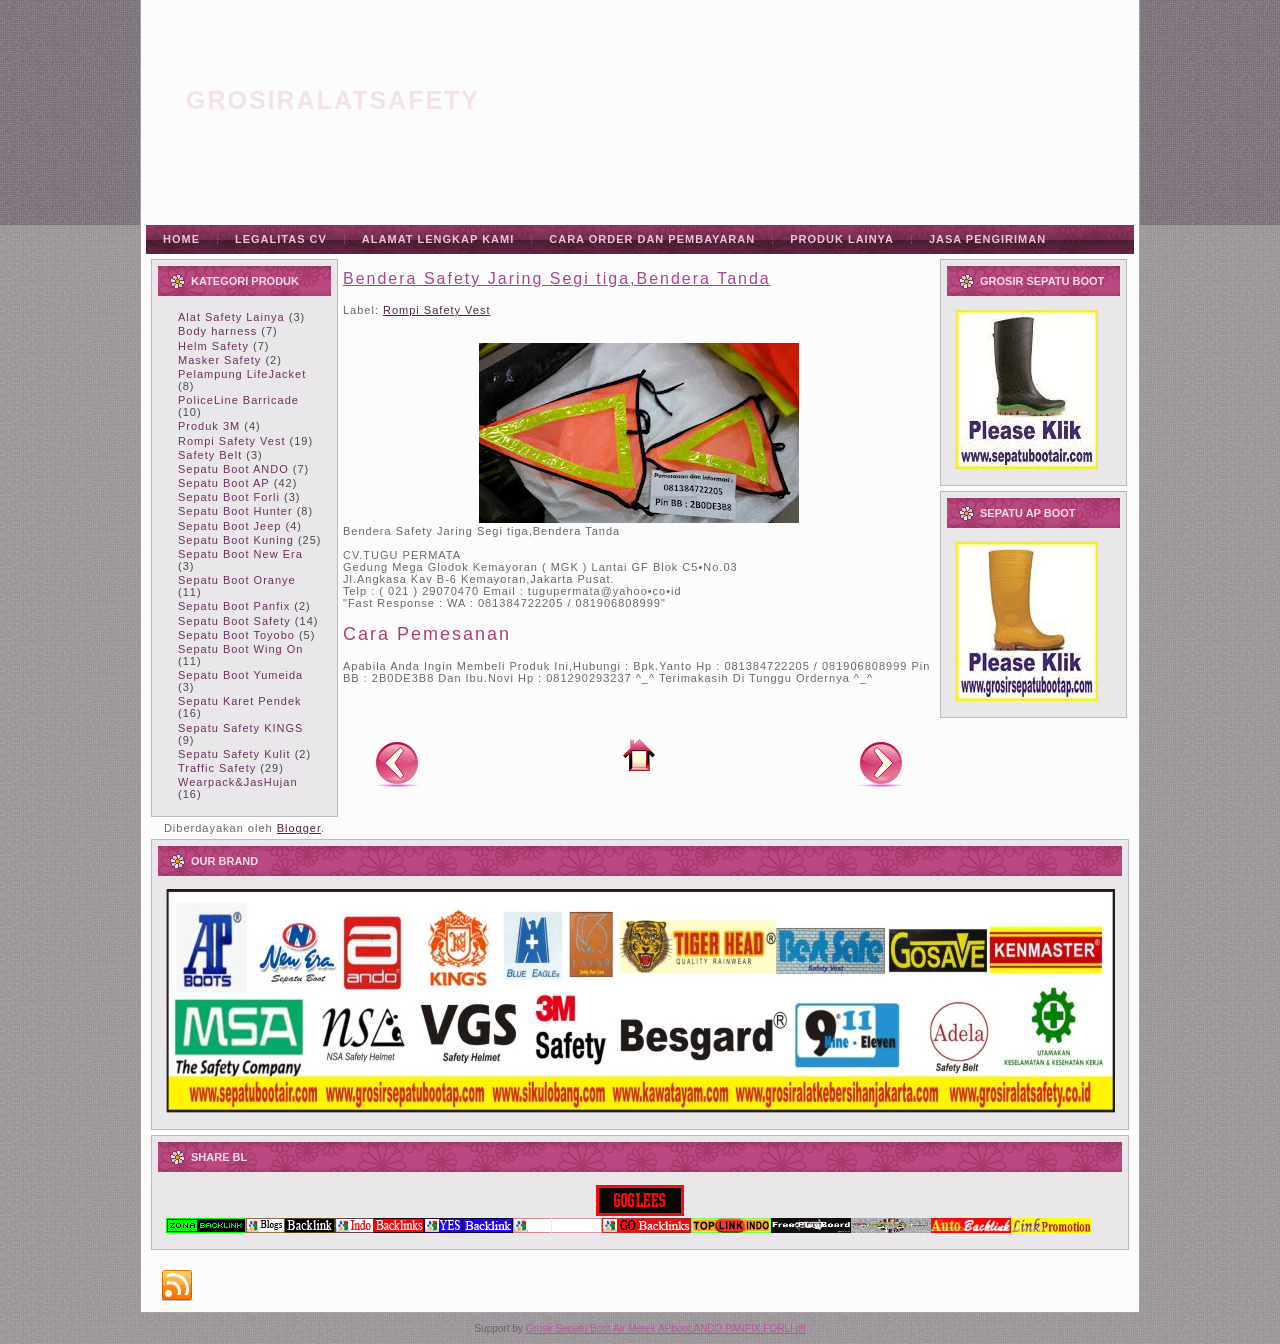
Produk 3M (209, 426)
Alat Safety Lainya (231, 317)
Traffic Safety (217, 768)
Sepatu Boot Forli (229, 497)
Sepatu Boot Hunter (235, 511)
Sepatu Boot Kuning (236, 540)
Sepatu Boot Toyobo (236, 635)
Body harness (217, 331)
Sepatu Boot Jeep (229, 526)
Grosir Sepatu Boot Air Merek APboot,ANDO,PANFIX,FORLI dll (666, 1328)
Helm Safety (213, 346)
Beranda (639, 755)
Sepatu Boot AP (224, 483)
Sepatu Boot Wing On (240, 649)
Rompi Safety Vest (232, 441)
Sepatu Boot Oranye (237, 580)
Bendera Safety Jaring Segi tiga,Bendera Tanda (557, 278)
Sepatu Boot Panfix (234, 606)
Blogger (299, 828)
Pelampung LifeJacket (242, 374)
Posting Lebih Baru (397, 763)
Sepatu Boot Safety (234, 621)
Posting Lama (881, 763)
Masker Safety (219, 360)
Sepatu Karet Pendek (240, 701)
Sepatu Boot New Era (240, 554)
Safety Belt (210, 455)
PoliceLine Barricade (238, 400)
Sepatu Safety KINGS (240, 728)
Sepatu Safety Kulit (234, 754)
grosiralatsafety (333, 100)
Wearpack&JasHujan (238, 782)
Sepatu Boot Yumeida (240, 675)
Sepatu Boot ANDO (233, 469)
